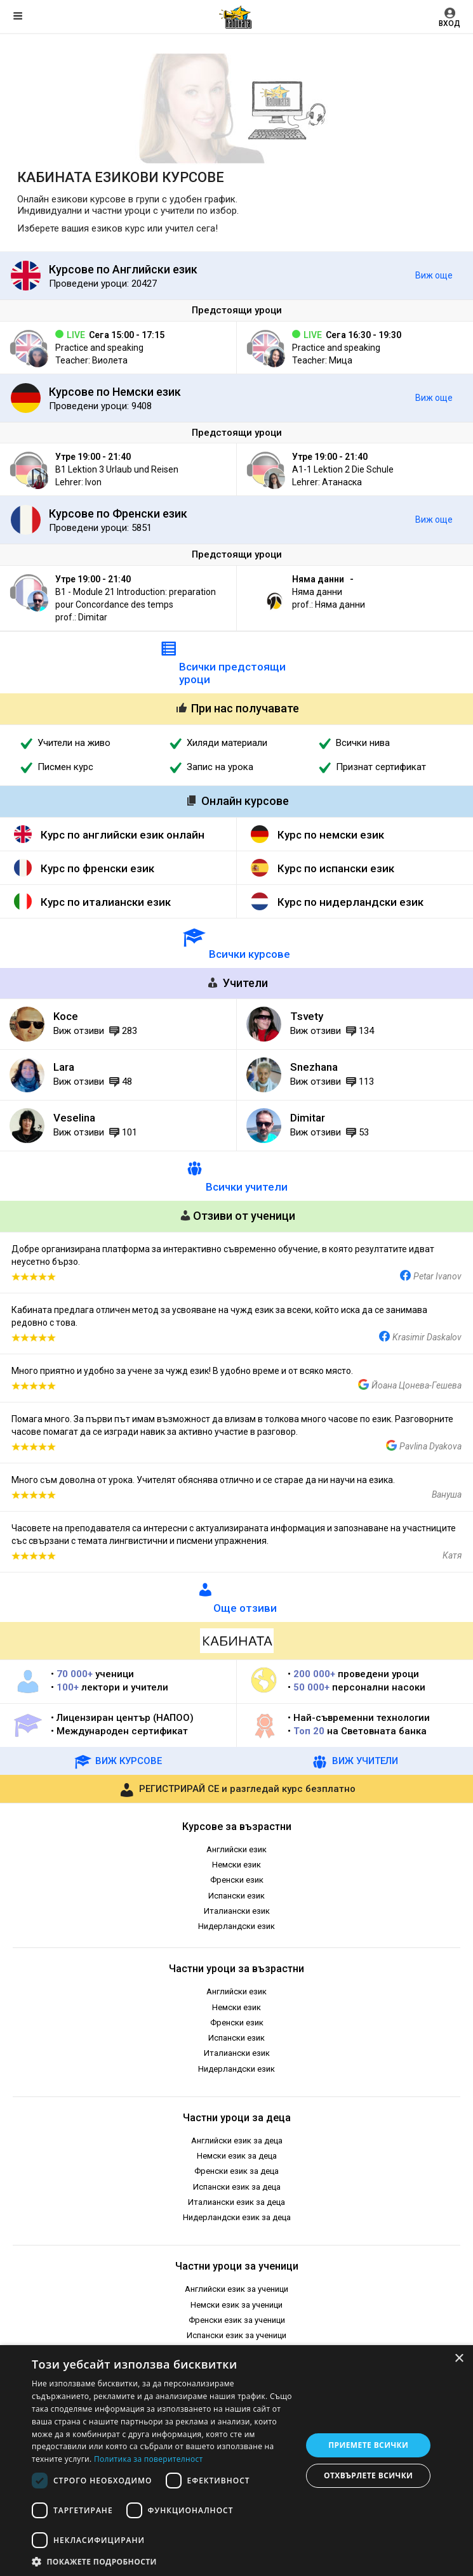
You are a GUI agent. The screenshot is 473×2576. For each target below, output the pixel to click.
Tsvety (306, 1016)
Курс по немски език (330, 834)
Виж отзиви (78, 1030)
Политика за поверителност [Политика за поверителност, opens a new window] (148, 2459)
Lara (63, 1067)
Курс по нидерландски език (350, 902)
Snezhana (314, 1067)
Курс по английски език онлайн (122, 834)
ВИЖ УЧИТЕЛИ (354, 1761)
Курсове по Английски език (123, 269)
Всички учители (247, 1186)
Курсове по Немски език (115, 391)
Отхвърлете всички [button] (368, 2475)
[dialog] (236, 2460)
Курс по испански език (335, 868)
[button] (163, 2560)
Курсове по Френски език (118, 513)
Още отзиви (245, 1608)
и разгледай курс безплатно (237, 1788)
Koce (65, 1016)
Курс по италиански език (106, 902)
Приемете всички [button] (368, 2445)
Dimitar (307, 1117)
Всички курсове (249, 954)
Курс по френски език (97, 868)
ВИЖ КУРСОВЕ (118, 1761)
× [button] (458, 2359)
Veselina (74, 1117)
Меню (18, 16)
